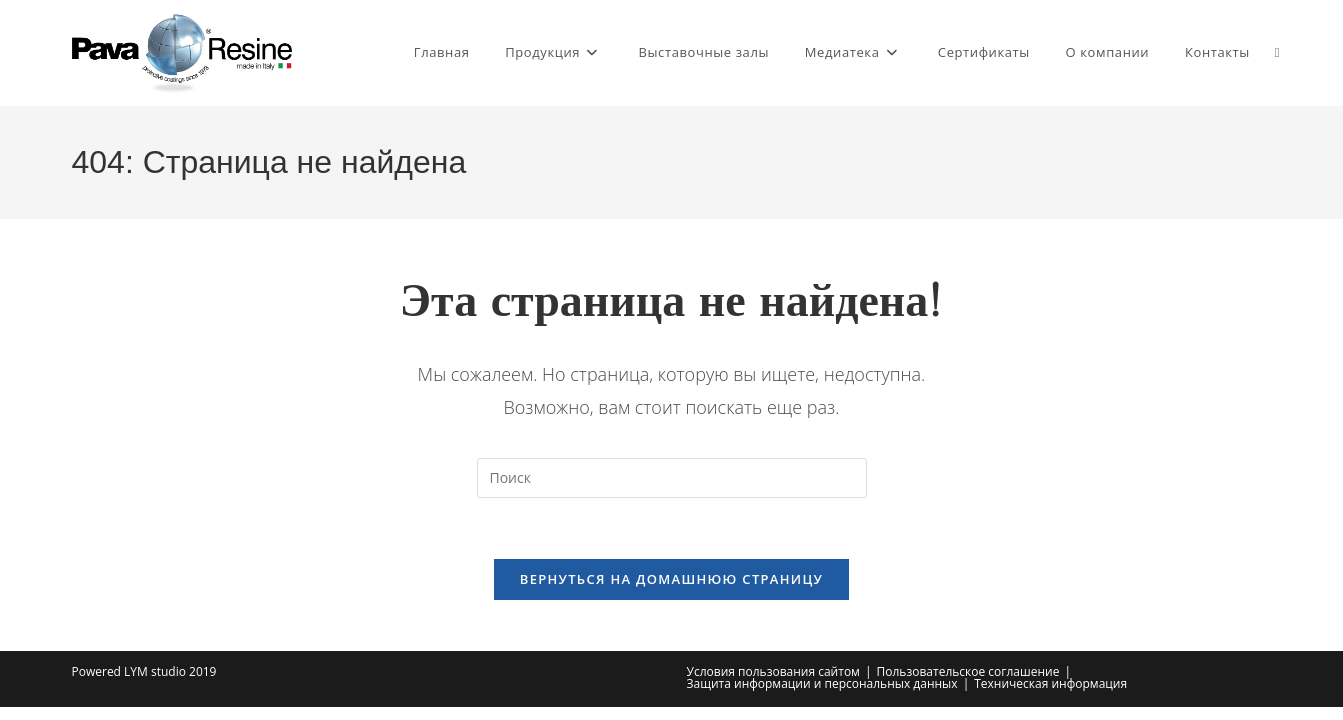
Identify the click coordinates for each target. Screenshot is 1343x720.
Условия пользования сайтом (773, 671)
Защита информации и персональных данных (822, 683)
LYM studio (155, 671)
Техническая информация (1050, 683)
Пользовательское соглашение (968, 671)
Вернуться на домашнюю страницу (671, 579)
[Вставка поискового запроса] (672, 478)
